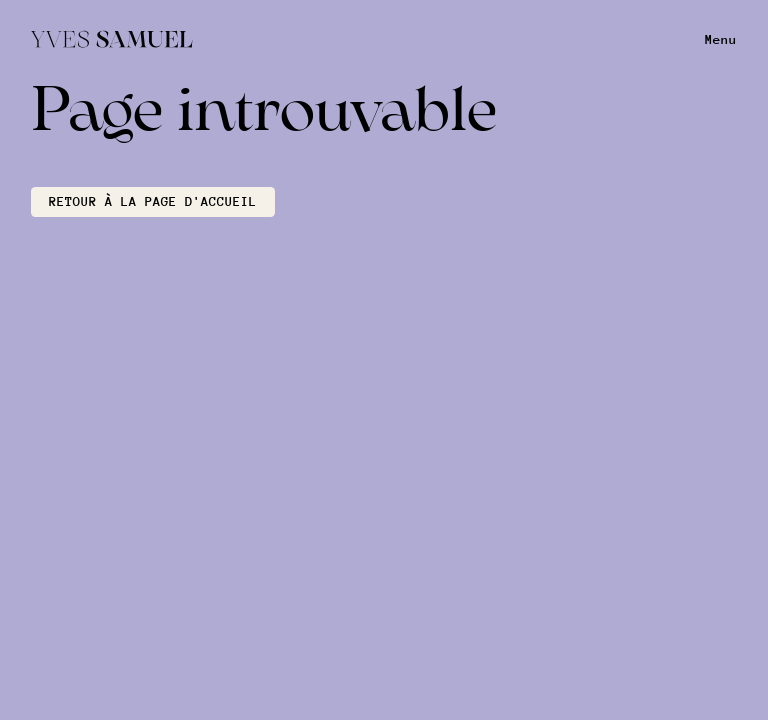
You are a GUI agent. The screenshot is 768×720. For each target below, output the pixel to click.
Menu (721, 39)
